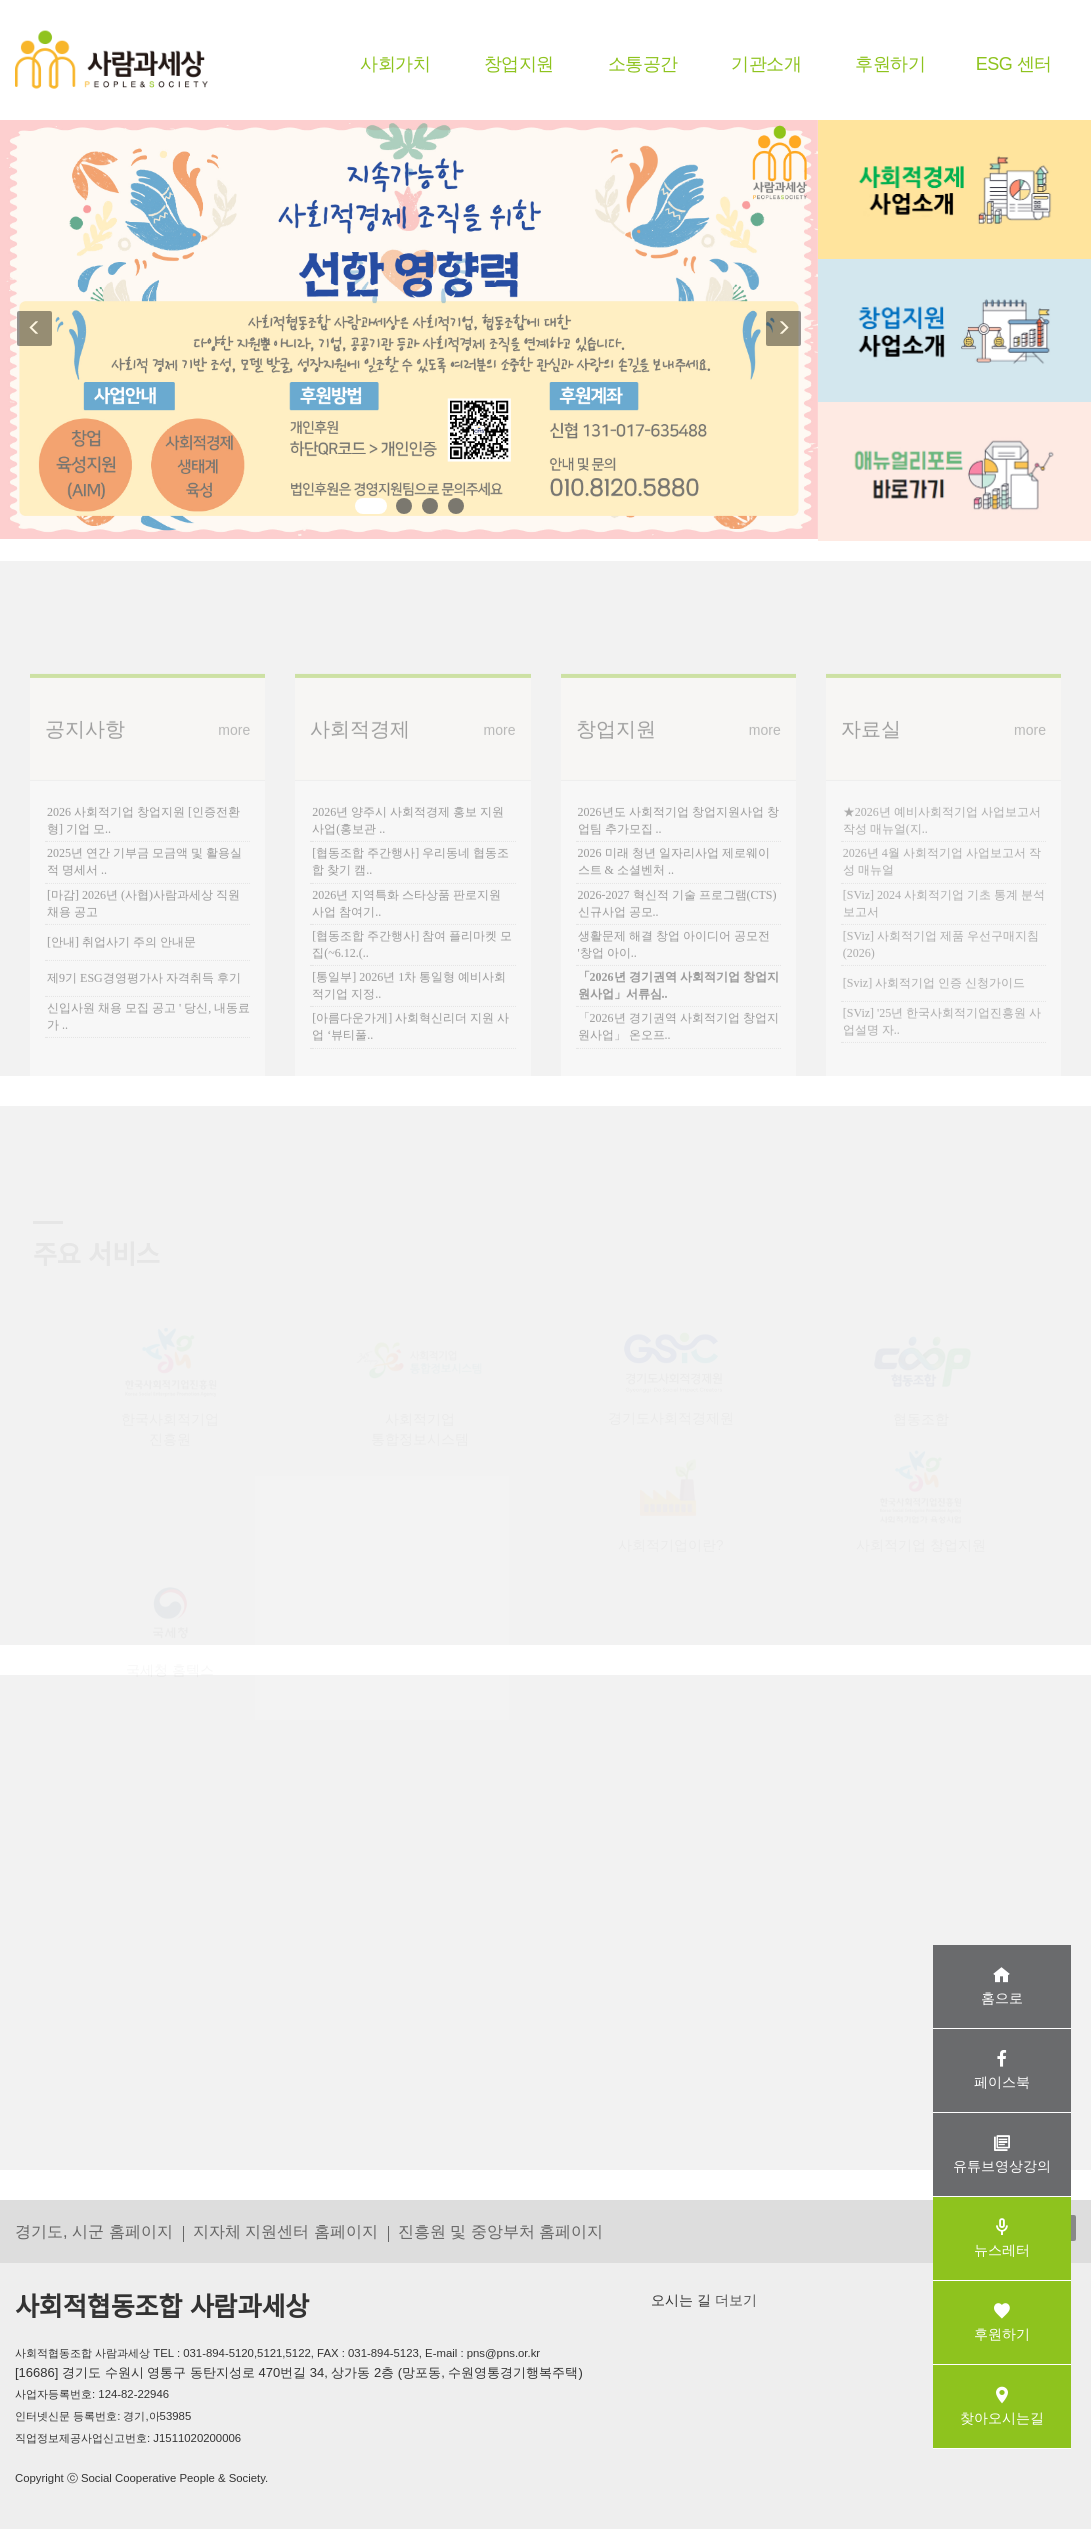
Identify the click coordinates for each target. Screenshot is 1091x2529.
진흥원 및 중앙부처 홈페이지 (501, 2231)
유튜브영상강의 (1002, 2153)
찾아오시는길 (1002, 2405)
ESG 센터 (1014, 64)
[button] (28, 329)
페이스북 (1002, 2069)
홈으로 (1002, 1985)
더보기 (734, 2300)
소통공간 (643, 64)
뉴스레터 (1002, 2237)
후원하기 (890, 64)
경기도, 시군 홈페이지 (94, 2231)
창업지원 (519, 64)
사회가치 (395, 64)
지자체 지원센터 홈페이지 (285, 2231)
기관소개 (766, 64)
